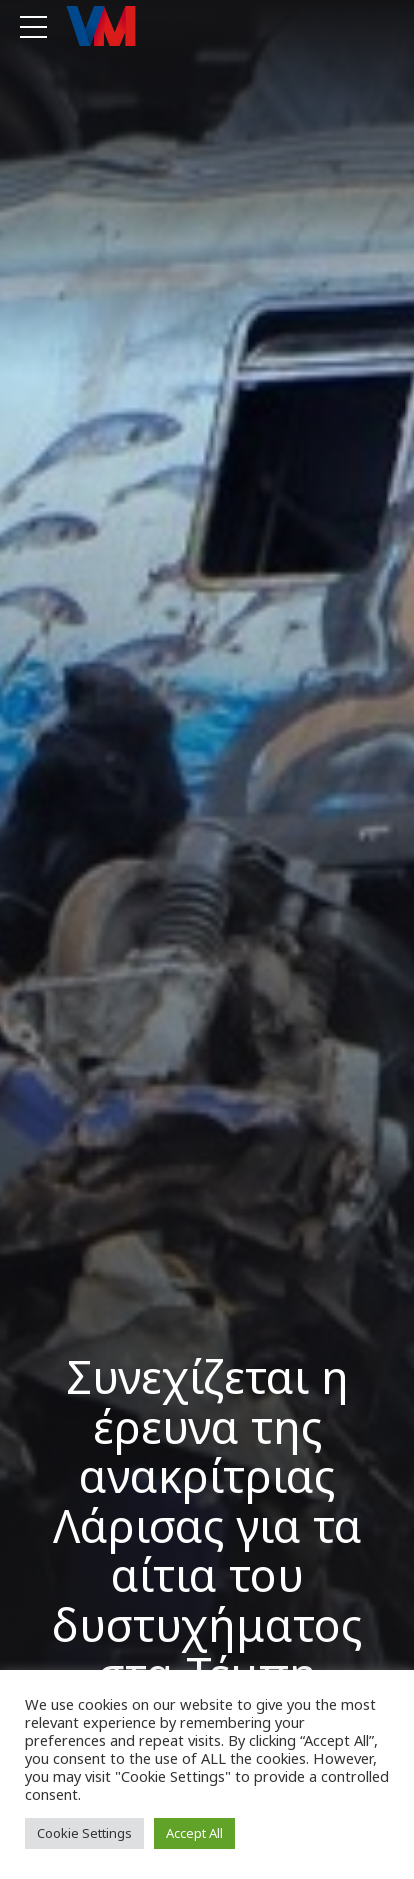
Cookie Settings (84, 1833)
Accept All (194, 1833)
